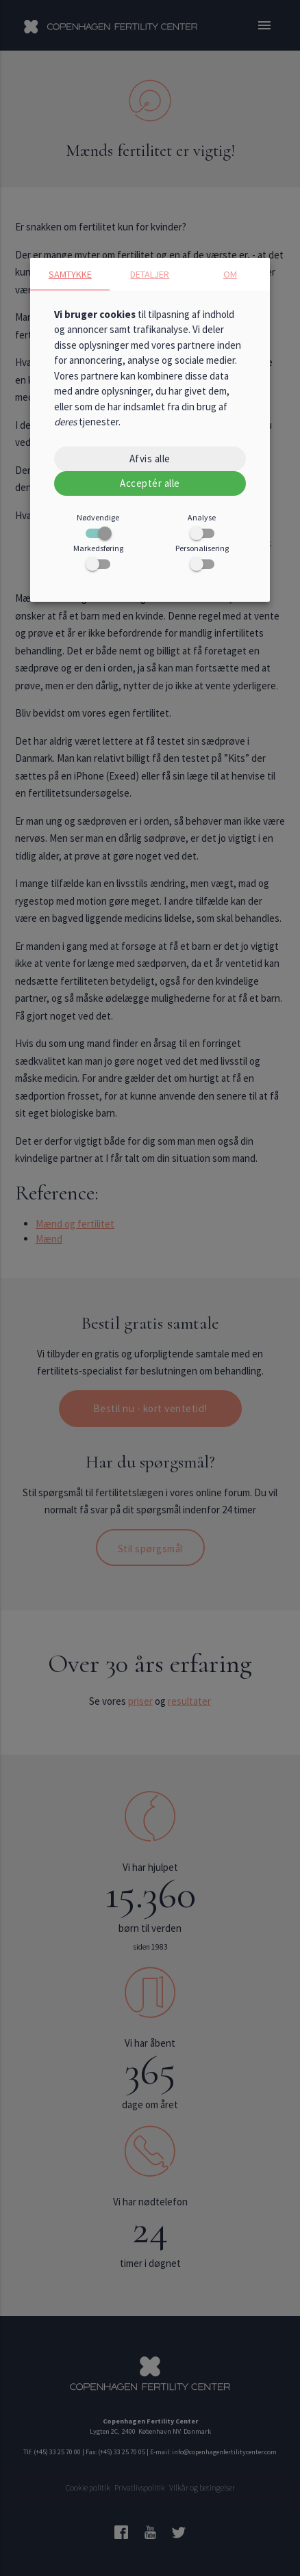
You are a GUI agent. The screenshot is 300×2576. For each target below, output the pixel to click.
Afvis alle (150, 458)
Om (230, 274)
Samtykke (70, 274)
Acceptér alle (150, 483)
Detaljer (149, 274)
